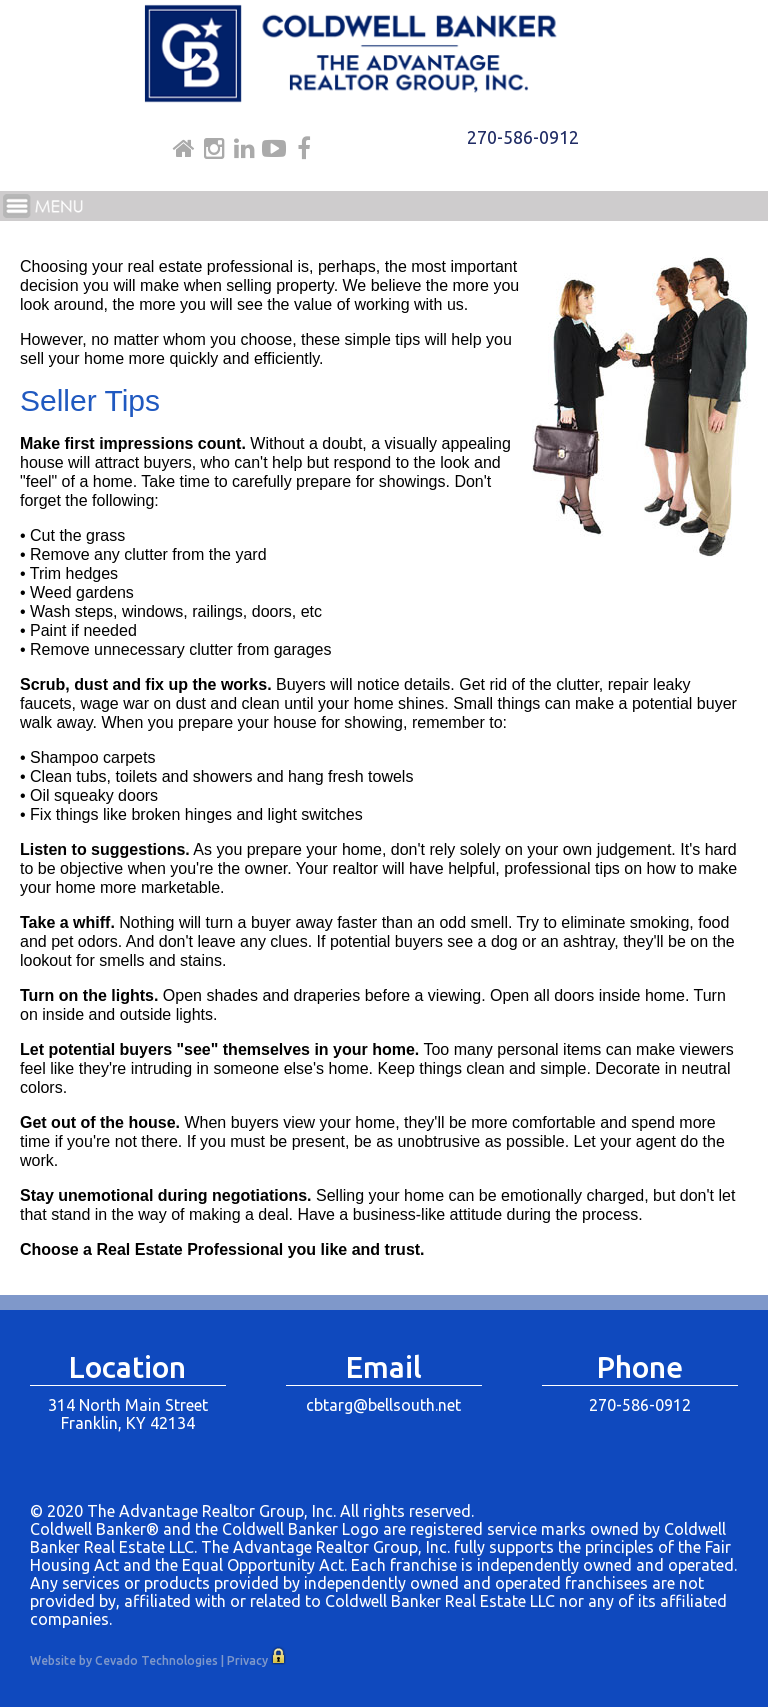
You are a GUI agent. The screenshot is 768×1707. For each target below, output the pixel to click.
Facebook (304, 149)
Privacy (247, 1660)
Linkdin (244, 149)
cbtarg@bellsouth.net (383, 1405)
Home (184, 149)
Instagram (214, 149)
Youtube (274, 149)
